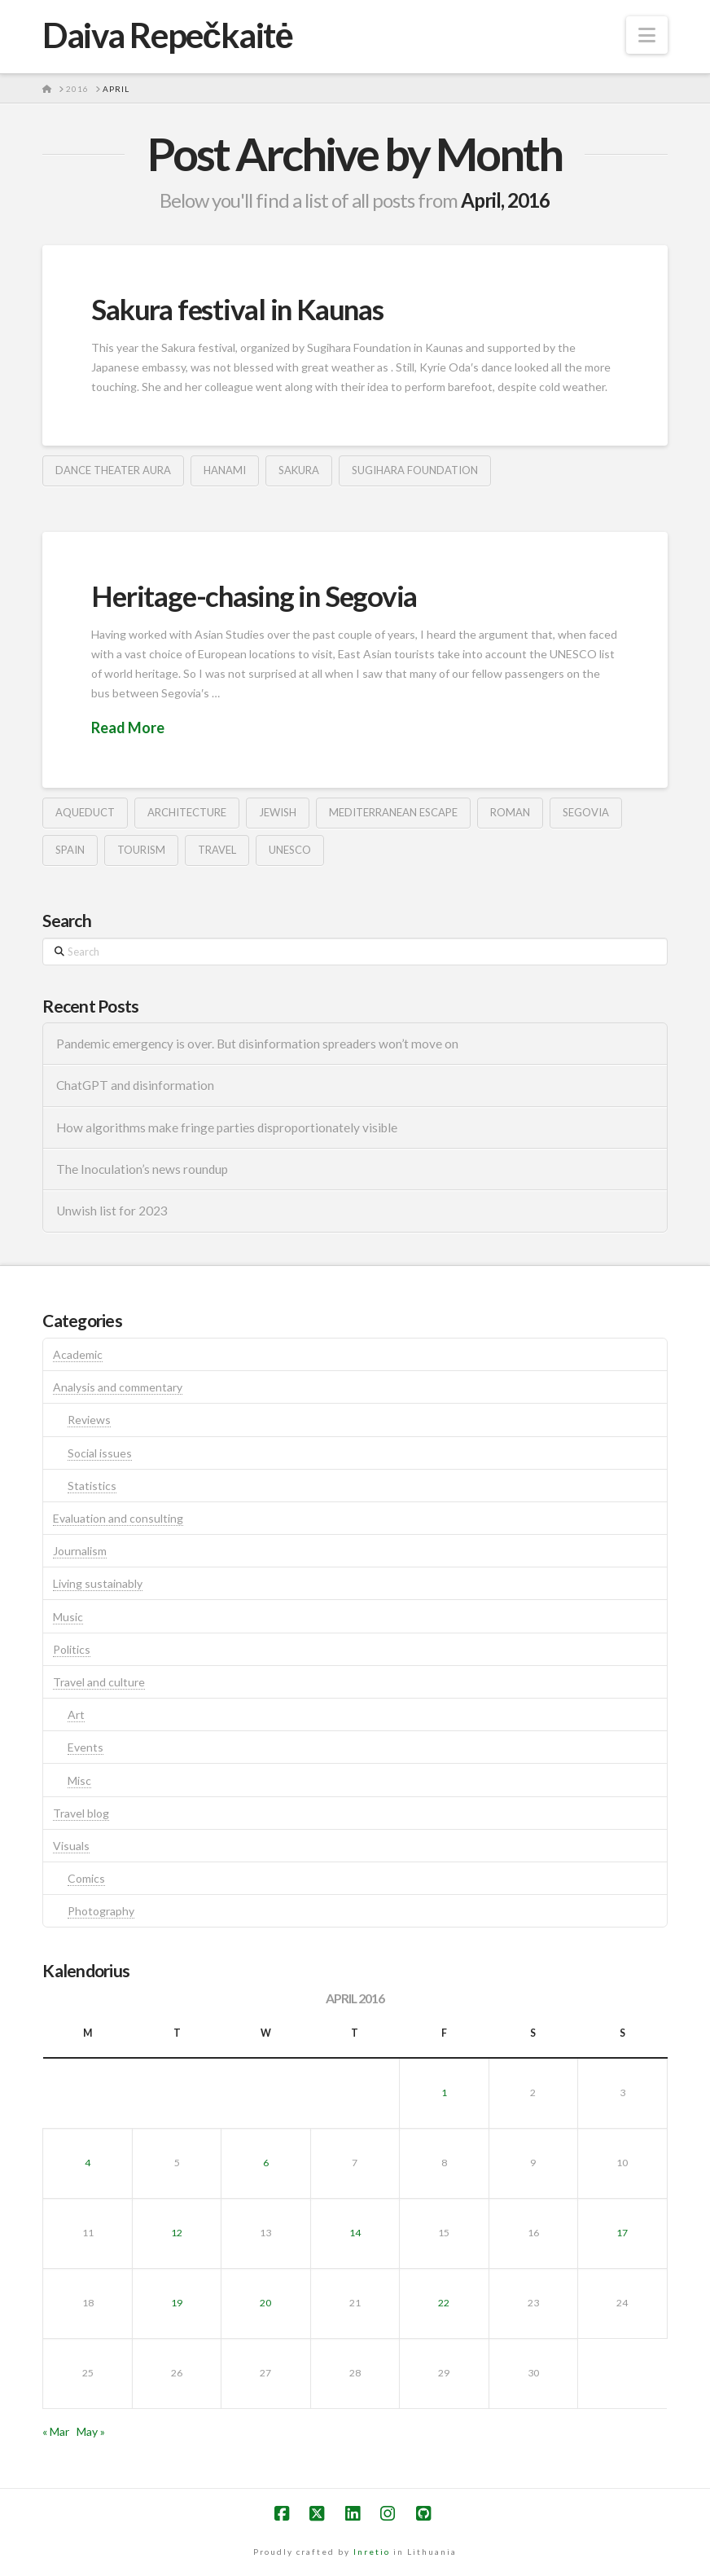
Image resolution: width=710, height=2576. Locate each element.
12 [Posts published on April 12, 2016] (176, 2233)
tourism (141, 849)
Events (85, 1747)
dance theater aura (113, 470)
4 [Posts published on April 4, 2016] (87, 2162)
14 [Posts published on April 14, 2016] (355, 2233)
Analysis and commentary (117, 1387)
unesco (290, 849)
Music (68, 1617)
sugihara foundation (415, 470)
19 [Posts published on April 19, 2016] (176, 2303)
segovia (586, 812)
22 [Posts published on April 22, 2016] (443, 2303)
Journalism (80, 1551)
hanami (225, 470)
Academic (78, 1354)
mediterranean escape (393, 812)
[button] (647, 35)
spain (70, 849)
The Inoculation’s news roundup (142, 1169)
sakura (298, 470)
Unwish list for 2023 (112, 1210)
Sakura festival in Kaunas (237, 309)
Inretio (371, 2551)
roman (510, 812)
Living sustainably (97, 1583)
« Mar (55, 2431)
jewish (277, 812)
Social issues (100, 1453)
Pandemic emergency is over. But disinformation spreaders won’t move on (257, 1043)
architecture (186, 812)
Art (76, 1714)
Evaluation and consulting (118, 1518)
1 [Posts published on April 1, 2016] (444, 2092)
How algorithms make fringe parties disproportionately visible (226, 1127)
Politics (71, 1649)
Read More (127, 727)
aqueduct (85, 812)
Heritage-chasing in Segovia (254, 595)
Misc (79, 1780)
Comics (86, 1878)
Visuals (71, 1846)
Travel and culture (99, 1682)
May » (91, 2431)
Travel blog (81, 1813)
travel (217, 849)
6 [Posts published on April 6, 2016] (266, 2162)
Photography (101, 1911)
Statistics (92, 1485)
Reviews (89, 1419)
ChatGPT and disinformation (135, 1085)
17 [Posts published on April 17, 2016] (622, 2233)
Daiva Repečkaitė (167, 35)
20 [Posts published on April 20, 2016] (265, 2303)
